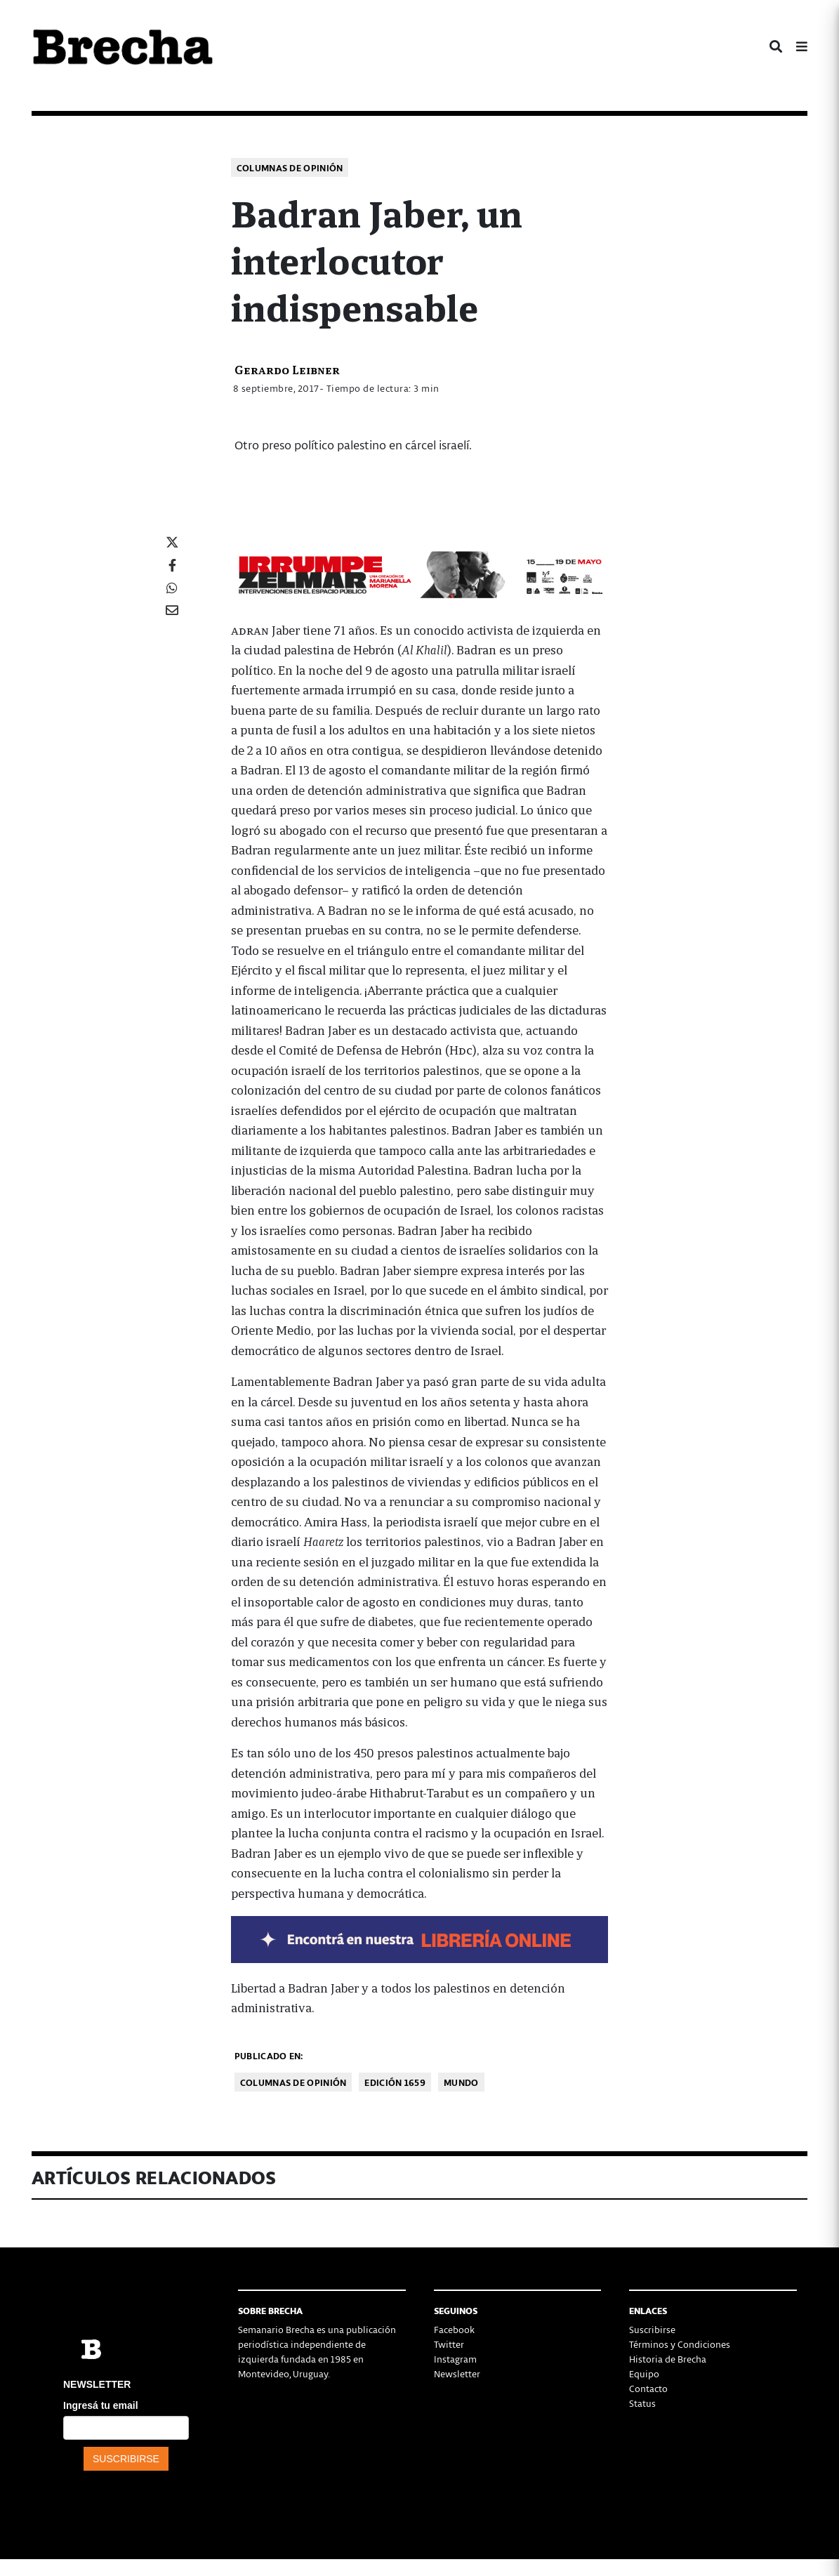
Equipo (644, 2373)
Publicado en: (268, 2055)
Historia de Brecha (667, 2358)
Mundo (461, 2082)
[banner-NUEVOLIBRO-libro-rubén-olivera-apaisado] (420, 1937)
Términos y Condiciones (679, 2344)
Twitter (449, 2344)
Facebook (454, 2329)
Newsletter (457, 2373)
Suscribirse (652, 2329)
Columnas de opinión (290, 167)
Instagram (455, 2358)
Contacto (648, 2388)
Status (642, 2403)
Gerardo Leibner (287, 369)
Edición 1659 (394, 2082)
